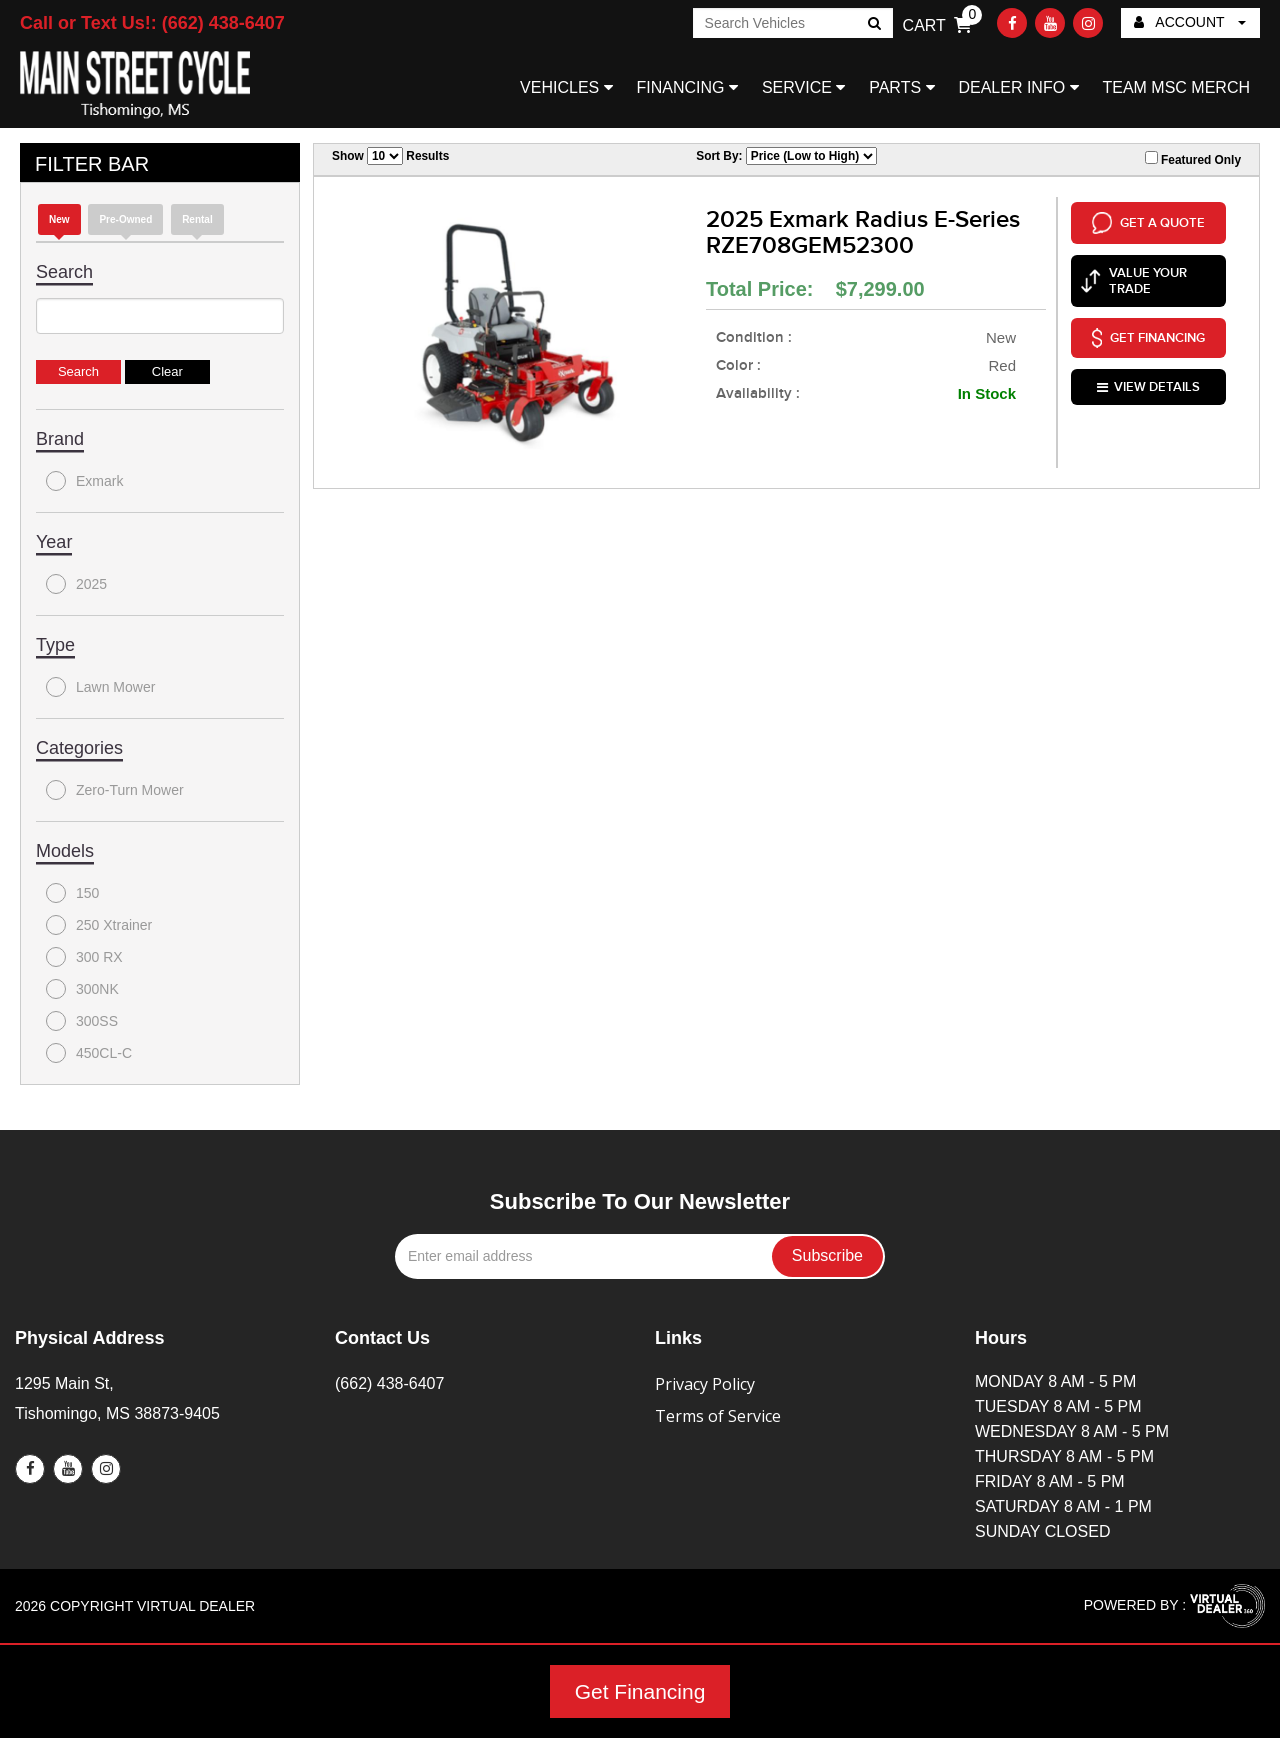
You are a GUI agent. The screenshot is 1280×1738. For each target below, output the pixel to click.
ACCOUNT (1190, 22)
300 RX (84, 957)
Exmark (84, 481)
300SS (82, 1021)
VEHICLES (566, 87)
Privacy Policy (705, 1384)
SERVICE (803, 87)
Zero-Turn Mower (115, 790)
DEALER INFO (1018, 87)
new (59, 219)
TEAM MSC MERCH (1176, 87)
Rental (197, 219)
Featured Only (1193, 159)
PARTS (901, 87)
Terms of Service (718, 1416)
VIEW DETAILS (1148, 384)
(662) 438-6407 (389, 1383)
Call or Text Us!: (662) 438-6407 (152, 23)
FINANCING (687, 87)
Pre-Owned (125, 219)
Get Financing (640, 1691)
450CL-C (89, 1053)
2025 (76, 584)
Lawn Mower (100, 687)
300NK (82, 989)
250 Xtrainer (99, 925)
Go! (872, 25)
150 (72, 893)
